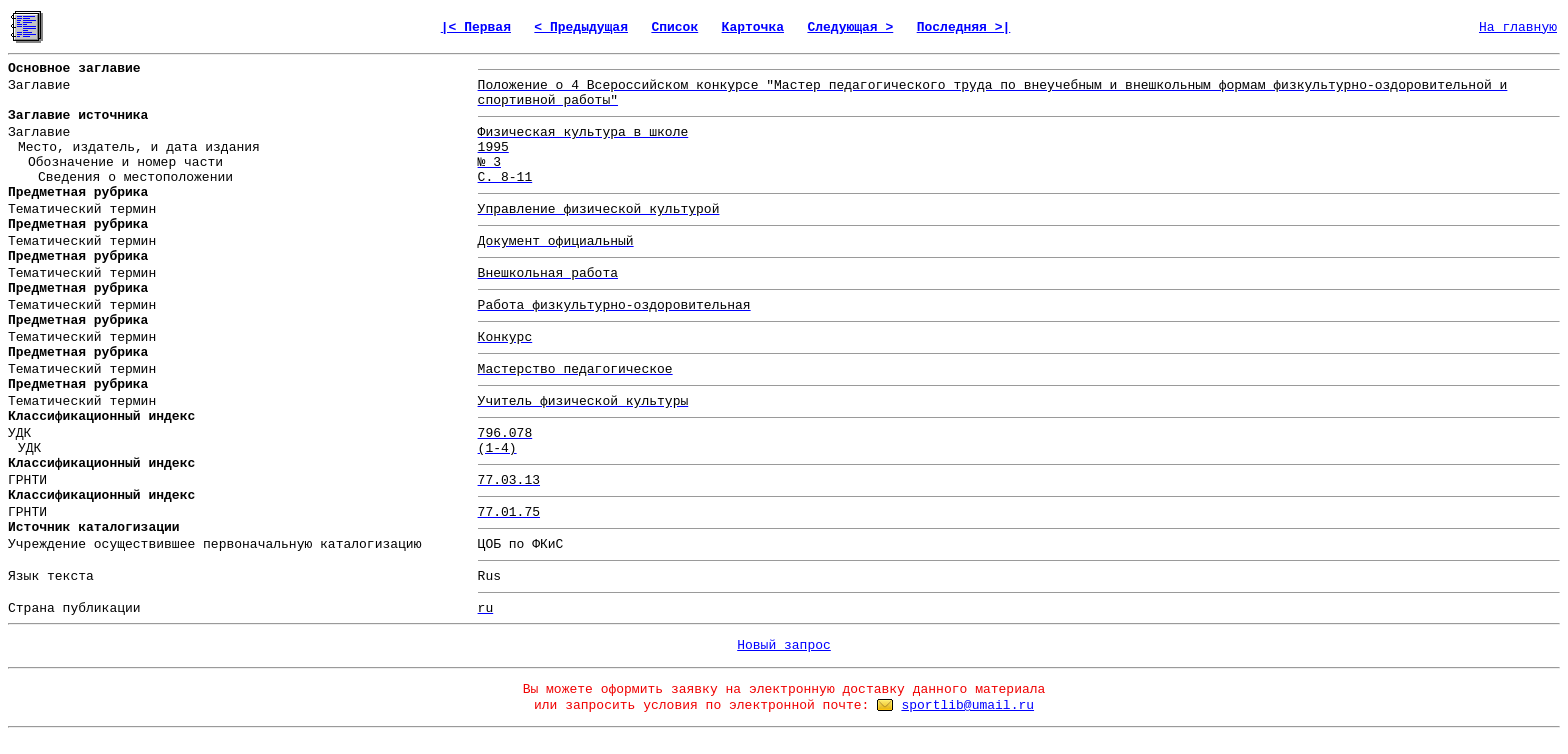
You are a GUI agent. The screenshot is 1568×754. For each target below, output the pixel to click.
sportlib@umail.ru (967, 705)
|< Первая (476, 27)
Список (674, 27)
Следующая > (850, 27)
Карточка (753, 27)
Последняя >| (964, 27)
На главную (1518, 27)
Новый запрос (784, 645)
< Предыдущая (581, 27)
